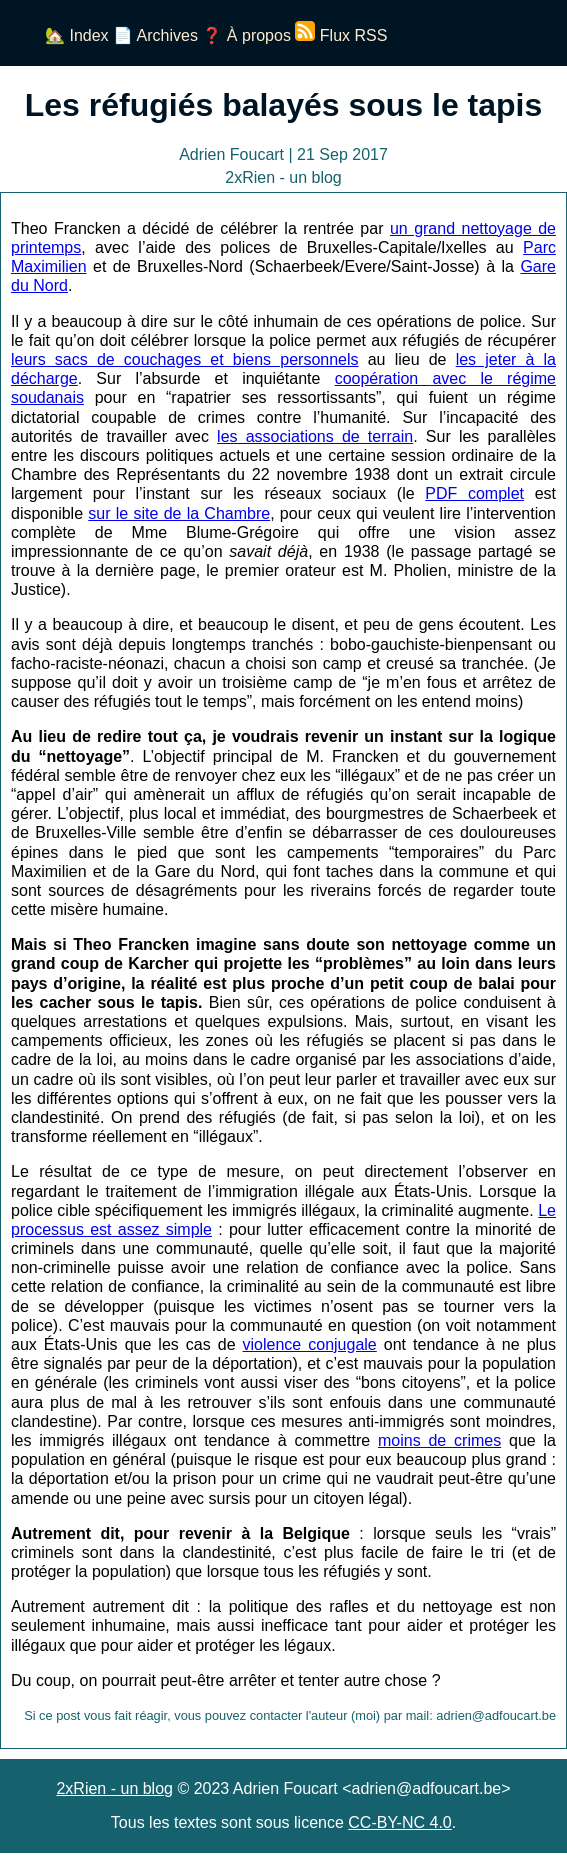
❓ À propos (246, 35)
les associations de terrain (315, 436)
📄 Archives (155, 35)
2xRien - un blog (114, 1788)
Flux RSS (341, 35)
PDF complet (474, 493)
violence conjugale (310, 1344)
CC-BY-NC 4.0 (399, 1822)
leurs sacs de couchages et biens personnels (185, 359)
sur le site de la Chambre (179, 513)
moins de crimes (439, 1440)
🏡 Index (77, 35)
